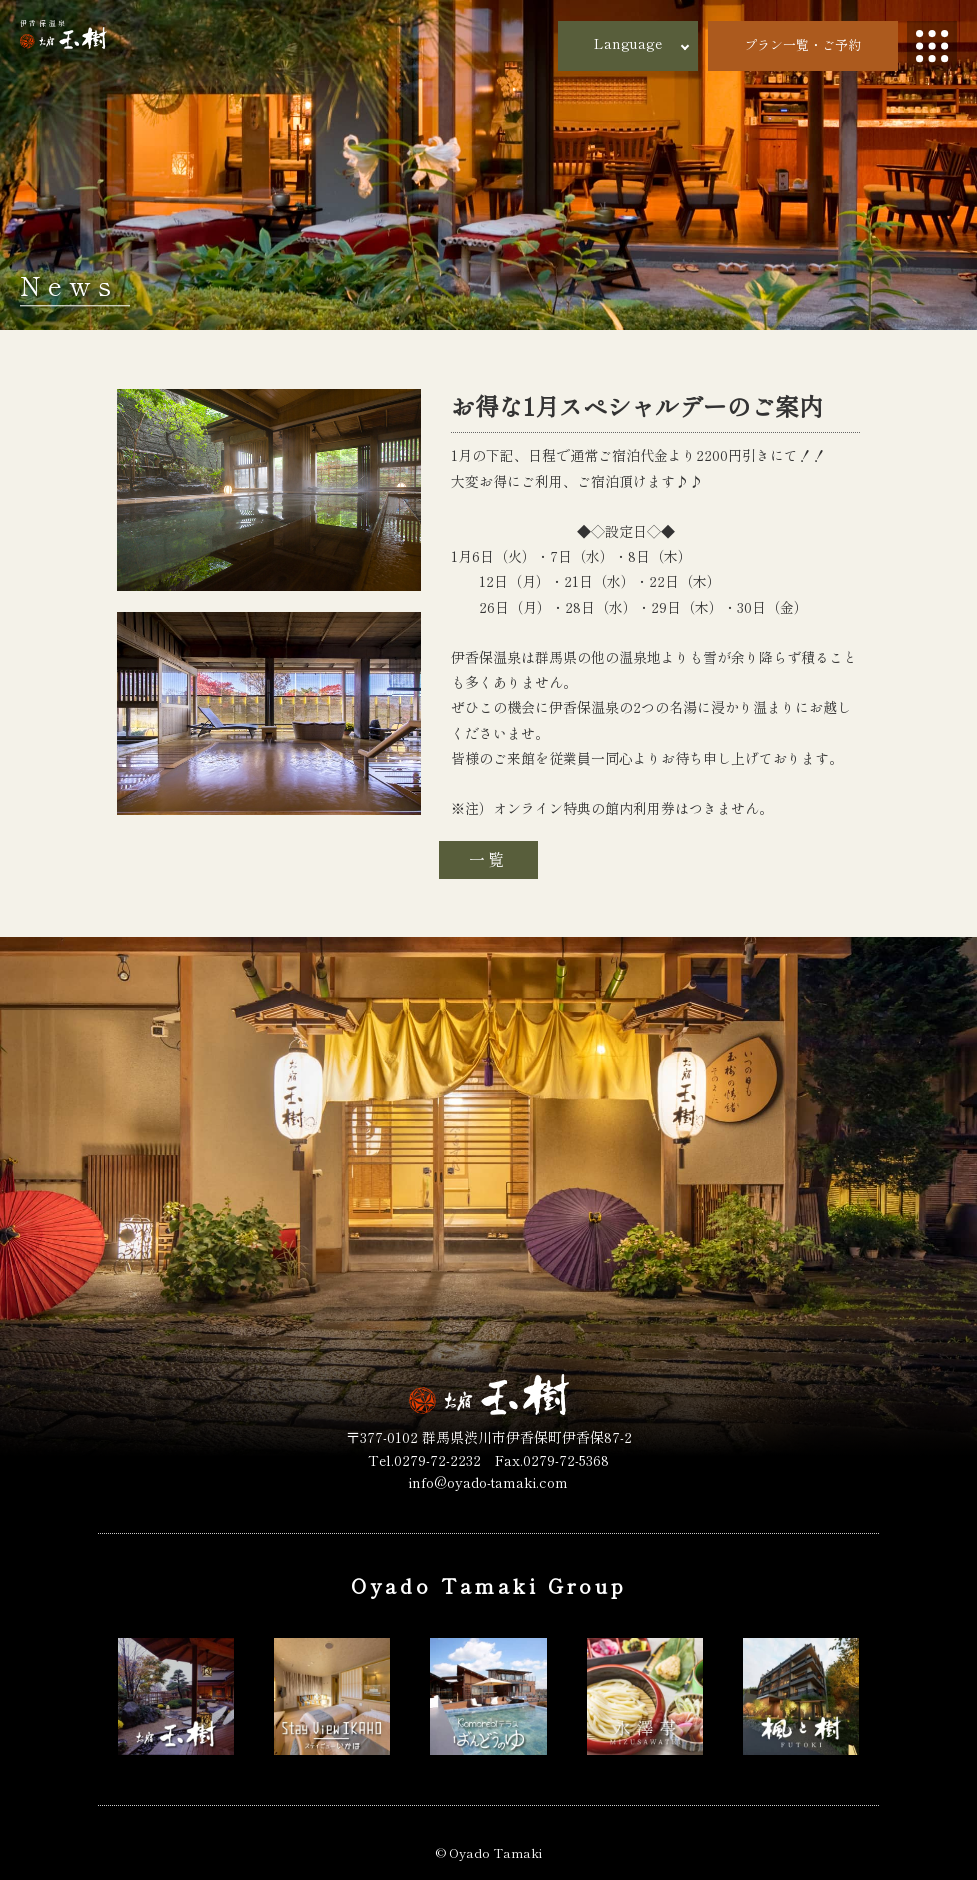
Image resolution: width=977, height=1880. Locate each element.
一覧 (488, 859)
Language (628, 43)
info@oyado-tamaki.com (488, 1482)
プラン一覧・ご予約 (802, 44)
